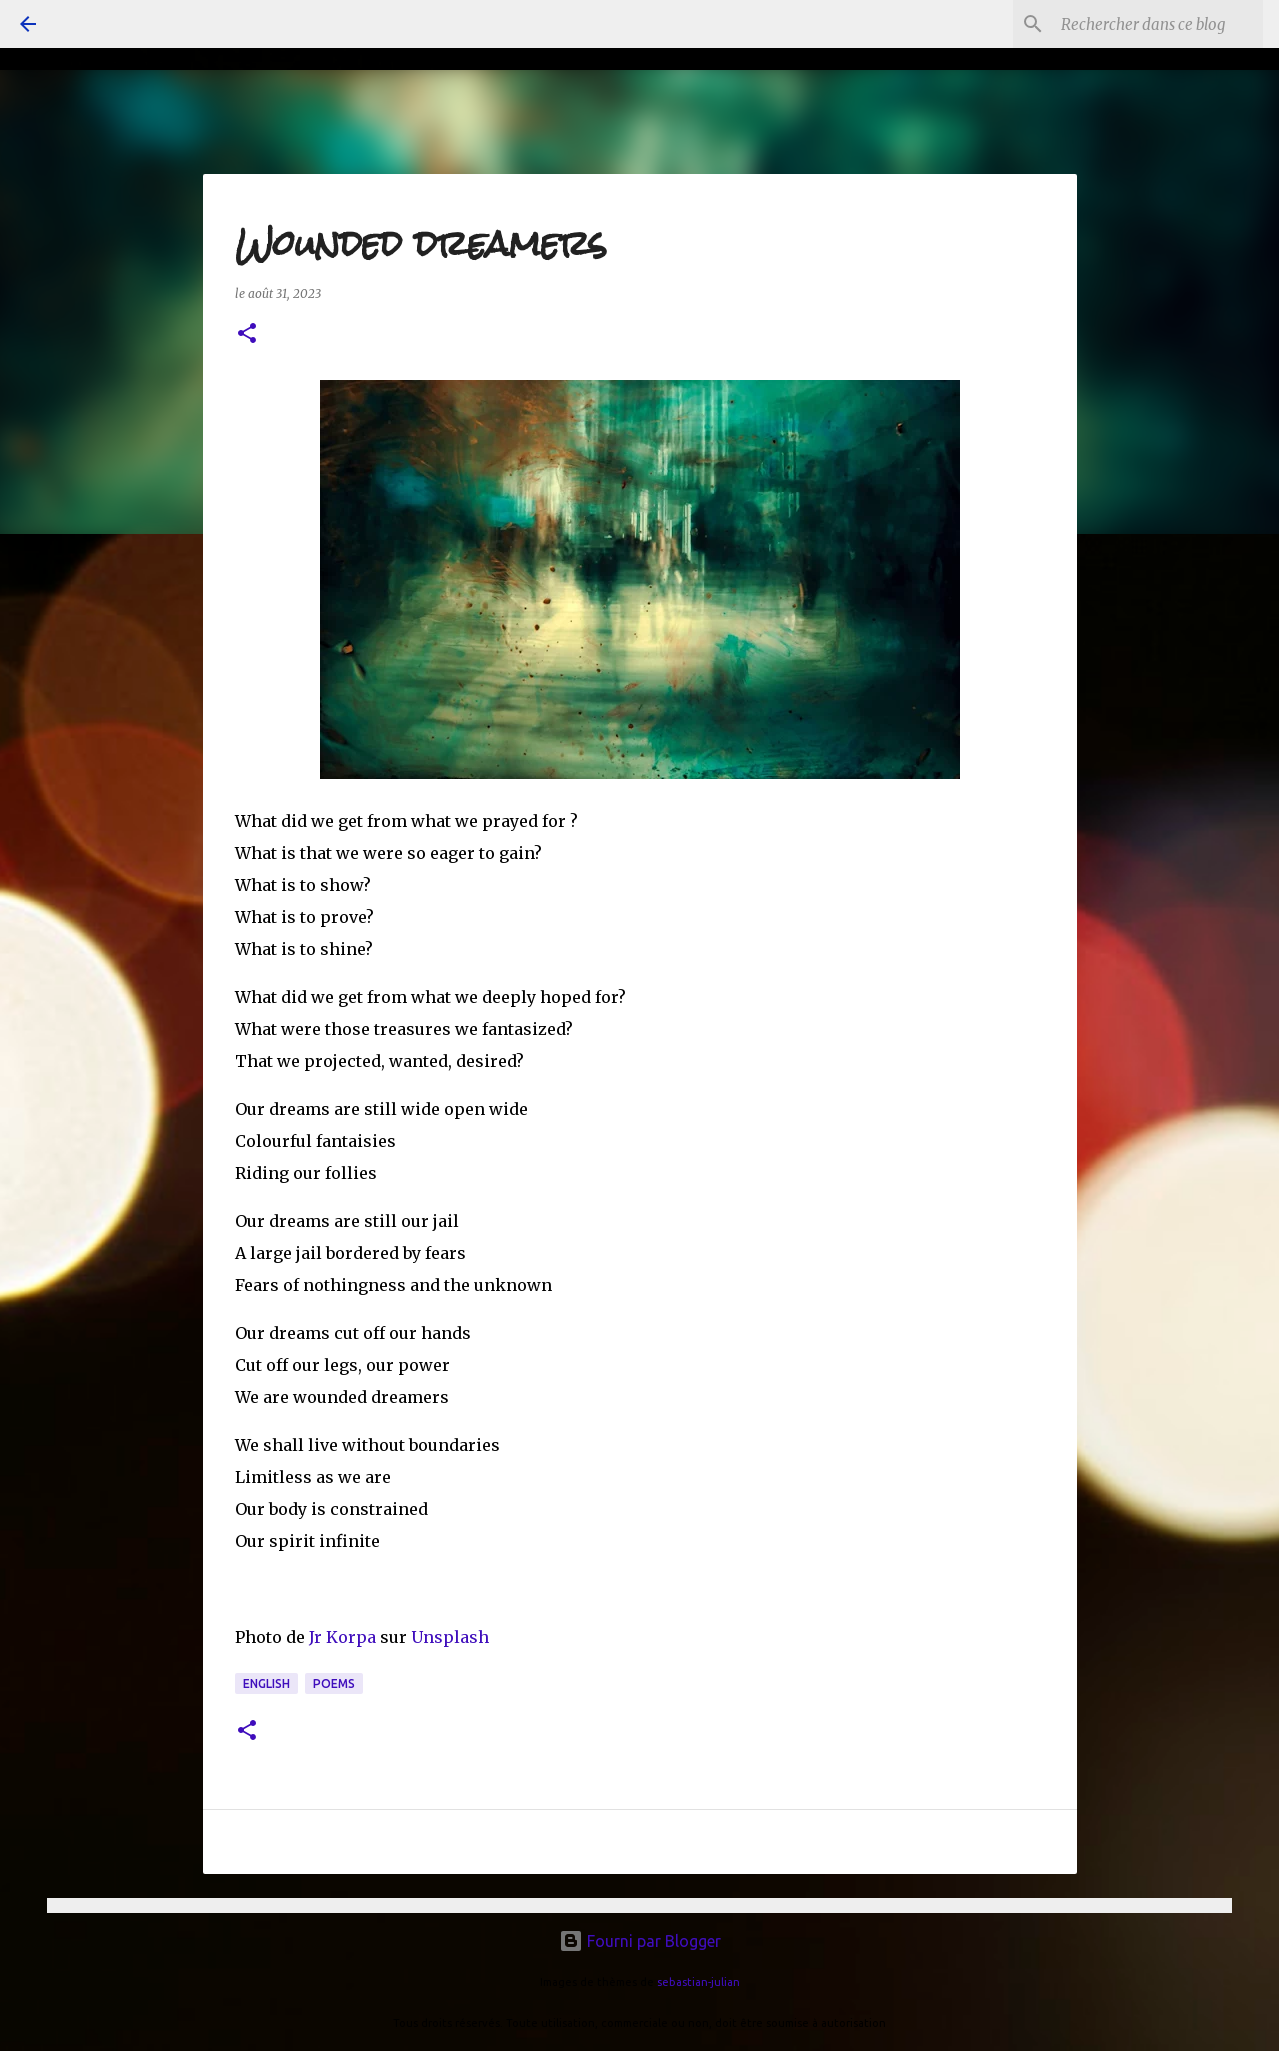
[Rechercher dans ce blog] (1158, 24)
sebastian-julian (698, 1982)
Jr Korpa (342, 1637)
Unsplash (450, 1637)
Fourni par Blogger (640, 1941)
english (266, 1683)
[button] (247, 334)
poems (334, 1683)
